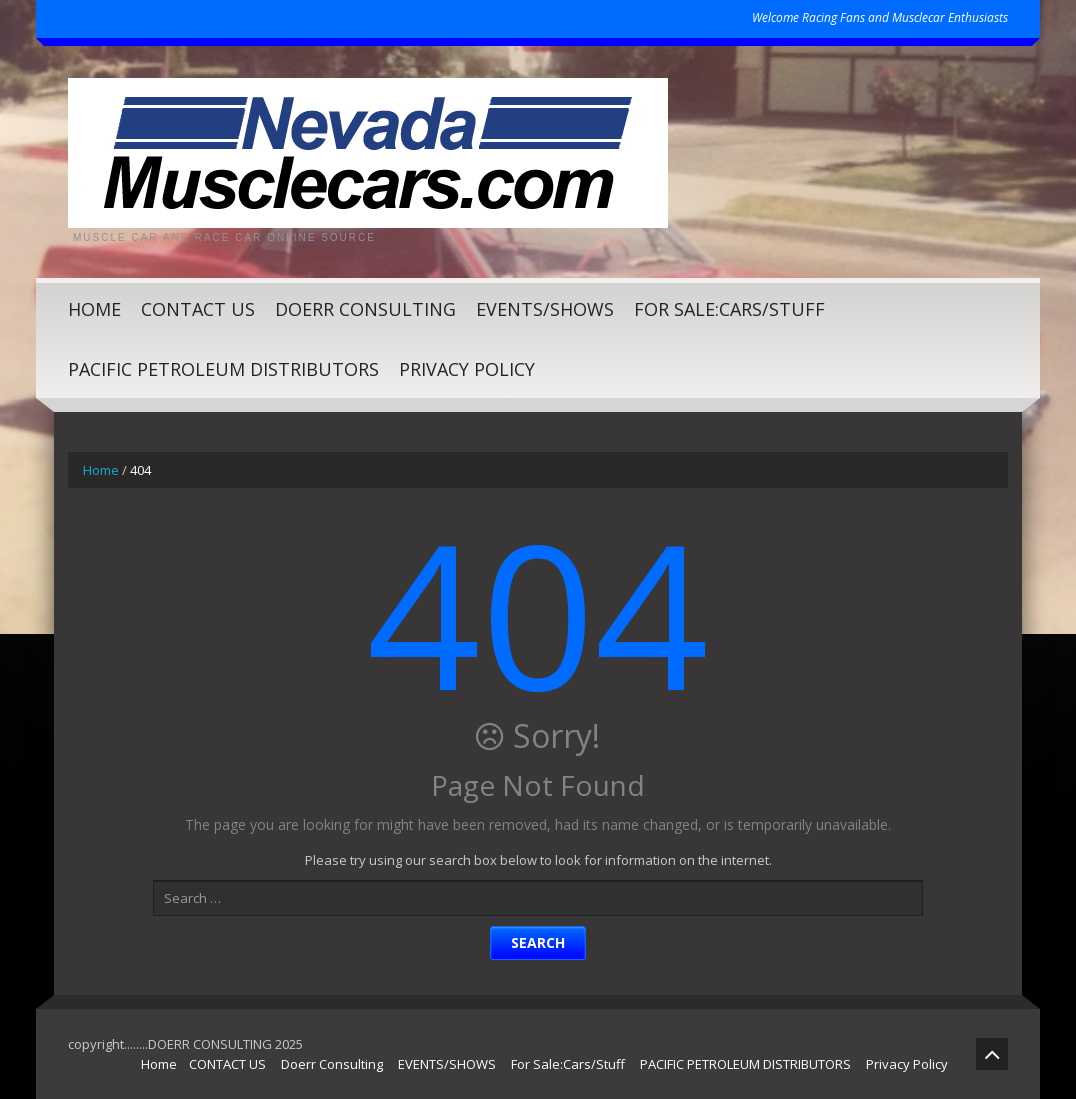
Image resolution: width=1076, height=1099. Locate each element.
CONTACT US (198, 309)
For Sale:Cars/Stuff (729, 309)
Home (94, 309)
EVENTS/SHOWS (545, 309)
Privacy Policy (467, 369)
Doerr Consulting (365, 309)
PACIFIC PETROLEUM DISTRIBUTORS (223, 369)
